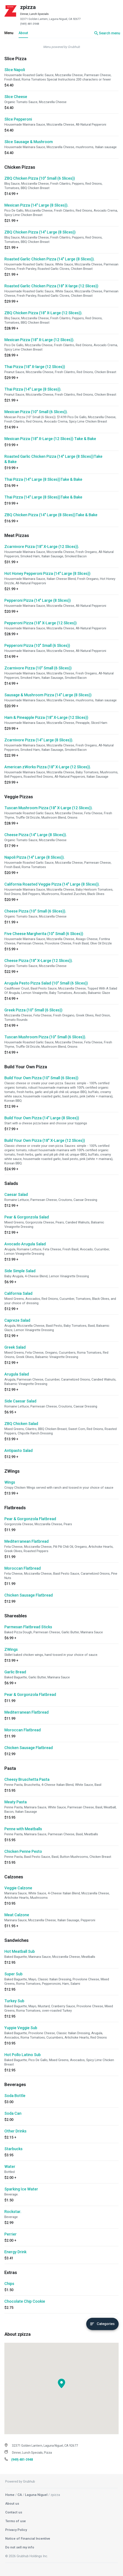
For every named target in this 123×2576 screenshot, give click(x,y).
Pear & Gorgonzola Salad (26, 1217)
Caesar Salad (16, 1194)
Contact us (13, 2512)
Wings (9, 1482)
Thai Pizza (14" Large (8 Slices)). (32, 389)
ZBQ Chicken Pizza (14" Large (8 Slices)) (40, 232)
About (23, 33)
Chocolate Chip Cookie (24, 2301)
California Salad (18, 1293)
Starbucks (13, 2148)
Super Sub (13, 1974)
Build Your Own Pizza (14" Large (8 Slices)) (41, 1118)
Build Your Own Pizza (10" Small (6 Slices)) (41, 1078)
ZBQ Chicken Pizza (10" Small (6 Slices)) (39, 178)
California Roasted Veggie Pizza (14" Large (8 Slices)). (52, 884)
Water (9, 2166)
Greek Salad (15, 1347)
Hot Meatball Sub (19, 1951)
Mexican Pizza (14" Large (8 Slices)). (36, 205)
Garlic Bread (15, 1672)
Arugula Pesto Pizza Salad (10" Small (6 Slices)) (46, 983)
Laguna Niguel (36, 2495)
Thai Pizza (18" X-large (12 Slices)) (34, 366)
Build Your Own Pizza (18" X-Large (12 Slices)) (44, 1140)
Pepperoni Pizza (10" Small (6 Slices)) (37, 645)
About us (12, 2504)
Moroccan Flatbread (22, 1568)
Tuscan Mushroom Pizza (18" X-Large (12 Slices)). (48, 807)
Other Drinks (15, 2131)
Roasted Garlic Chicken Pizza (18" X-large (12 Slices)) (51, 286)
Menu (8, 33)
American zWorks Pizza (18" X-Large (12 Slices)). (47, 767)
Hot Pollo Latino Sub (22, 2054)
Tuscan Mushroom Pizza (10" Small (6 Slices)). (45, 1037)
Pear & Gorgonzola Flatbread (30, 1518)
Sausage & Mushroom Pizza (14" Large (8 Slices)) (47, 695)
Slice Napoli (14, 69)
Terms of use (15, 2521)
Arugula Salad (16, 1374)
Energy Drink (15, 2252)
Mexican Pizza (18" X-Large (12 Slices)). (39, 339)
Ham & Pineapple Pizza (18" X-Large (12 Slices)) (46, 717)
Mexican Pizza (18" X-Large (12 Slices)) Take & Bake (50, 438)
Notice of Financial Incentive (27, 2539)
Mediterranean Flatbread (26, 1541)
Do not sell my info (19, 2547)
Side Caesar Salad (20, 1401)
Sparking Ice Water (21, 2189)
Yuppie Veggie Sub (20, 2027)
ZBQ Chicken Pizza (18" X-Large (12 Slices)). (43, 313)
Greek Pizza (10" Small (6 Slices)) (33, 1010)
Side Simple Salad (19, 1271)
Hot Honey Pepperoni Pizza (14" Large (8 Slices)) (47, 573)
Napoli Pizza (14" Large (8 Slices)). (34, 857)
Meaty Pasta (15, 1802)
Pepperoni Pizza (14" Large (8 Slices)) (37, 600)
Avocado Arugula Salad (25, 1244)
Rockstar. (12, 2211)
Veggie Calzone (18, 1888)
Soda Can (12, 2113)
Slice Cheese (15, 96)
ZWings (11, 1649)
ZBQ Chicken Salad (21, 1423)
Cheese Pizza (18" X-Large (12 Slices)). (38, 960)
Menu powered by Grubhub (61, 47)
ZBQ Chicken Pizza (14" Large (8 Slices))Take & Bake (50, 514)
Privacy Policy (16, 2530)
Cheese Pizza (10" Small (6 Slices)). (35, 911)
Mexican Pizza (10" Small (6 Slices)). (36, 411)
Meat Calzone (16, 1915)
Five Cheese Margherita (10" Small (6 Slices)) (43, 933)
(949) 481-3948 (29, 23)
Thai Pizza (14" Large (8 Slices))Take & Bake (43, 479)
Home (9, 2495)
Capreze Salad (17, 1320)
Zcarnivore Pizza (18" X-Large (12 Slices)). (41, 546)
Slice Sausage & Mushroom (28, 141)
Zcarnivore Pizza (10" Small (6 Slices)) (38, 668)
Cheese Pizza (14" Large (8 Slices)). (35, 834)
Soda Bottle (14, 2095)
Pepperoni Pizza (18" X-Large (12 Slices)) (40, 623)
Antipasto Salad (18, 1450)
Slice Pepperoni (18, 119)
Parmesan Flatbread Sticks (28, 1627)
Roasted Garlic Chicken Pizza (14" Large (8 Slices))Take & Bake (53, 459)
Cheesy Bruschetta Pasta (26, 1779)
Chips (9, 2283)
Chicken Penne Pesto (23, 1851)
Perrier (10, 2234)
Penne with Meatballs (23, 1829)
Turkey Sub (14, 2001)
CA (20, 2495)
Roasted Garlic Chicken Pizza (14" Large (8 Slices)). (49, 259)
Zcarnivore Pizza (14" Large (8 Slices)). (38, 740)
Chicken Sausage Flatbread (28, 1595)
